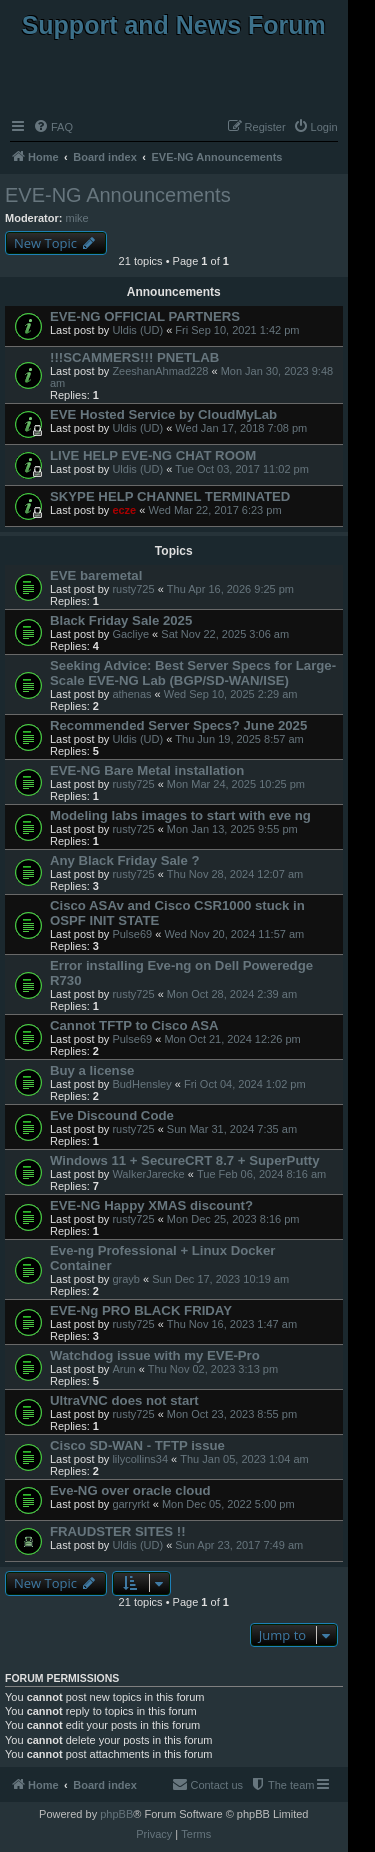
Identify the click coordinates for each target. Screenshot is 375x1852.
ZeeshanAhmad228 (160, 371)
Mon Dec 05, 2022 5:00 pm (228, 1504)
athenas (131, 694)
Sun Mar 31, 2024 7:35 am (232, 1129)
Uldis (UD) (137, 330)
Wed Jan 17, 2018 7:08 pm (241, 428)
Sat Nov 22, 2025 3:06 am (225, 634)
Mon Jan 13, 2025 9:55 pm (232, 829)
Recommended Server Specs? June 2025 (178, 725)
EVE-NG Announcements (118, 195)
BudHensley (141, 1084)
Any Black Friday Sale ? (125, 860)
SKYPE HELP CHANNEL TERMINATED (170, 496)
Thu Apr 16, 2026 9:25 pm (230, 589)
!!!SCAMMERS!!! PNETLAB (134, 357)
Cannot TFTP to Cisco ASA (134, 1025)
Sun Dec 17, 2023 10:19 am (220, 1279)
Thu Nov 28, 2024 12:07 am (235, 874)
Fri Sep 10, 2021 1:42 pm (237, 330)
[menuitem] (53, 127)
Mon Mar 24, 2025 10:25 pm (236, 784)
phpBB (116, 1814)
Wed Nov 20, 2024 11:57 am (234, 934)
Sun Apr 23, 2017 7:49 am (239, 1545)
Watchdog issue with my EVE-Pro (155, 1355)
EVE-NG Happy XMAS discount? (151, 1205)
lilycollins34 (140, 1459)
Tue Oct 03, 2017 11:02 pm (242, 469)
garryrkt (130, 1504)
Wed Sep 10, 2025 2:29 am (231, 694)
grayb (126, 1279)
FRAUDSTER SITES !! (118, 1531)
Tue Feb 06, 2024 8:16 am (261, 1174)
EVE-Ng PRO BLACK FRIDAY (141, 1310)
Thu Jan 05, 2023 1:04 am (244, 1459)
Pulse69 (132, 934)
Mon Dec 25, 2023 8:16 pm (233, 1219)
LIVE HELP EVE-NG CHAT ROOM (153, 455)
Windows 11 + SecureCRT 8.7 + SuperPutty (185, 1160)
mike (77, 218)
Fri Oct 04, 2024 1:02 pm (245, 1084)
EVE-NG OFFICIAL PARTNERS (145, 316)
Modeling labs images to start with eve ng (180, 815)
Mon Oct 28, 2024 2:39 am (232, 994)
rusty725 (133, 589)
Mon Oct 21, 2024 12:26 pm (232, 1039)
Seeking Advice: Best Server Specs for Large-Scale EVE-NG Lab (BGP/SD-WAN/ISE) (193, 673)
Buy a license (92, 1070)
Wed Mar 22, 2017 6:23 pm (214, 510)
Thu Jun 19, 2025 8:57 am (239, 739)
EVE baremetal (96, 575)
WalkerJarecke (148, 1174)
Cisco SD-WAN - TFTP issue (137, 1445)
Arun (123, 1369)
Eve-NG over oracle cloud (130, 1490)
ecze (124, 510)
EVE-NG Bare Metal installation (147, 770)
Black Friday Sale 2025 (121, 620)
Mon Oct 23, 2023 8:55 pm (232, 1414)
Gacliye (130, 634)
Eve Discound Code (112, 1115)
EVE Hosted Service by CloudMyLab (163, 414)
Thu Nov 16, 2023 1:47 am (232, 1324)
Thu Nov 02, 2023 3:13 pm (213, 1369)
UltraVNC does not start (124, 1400)
